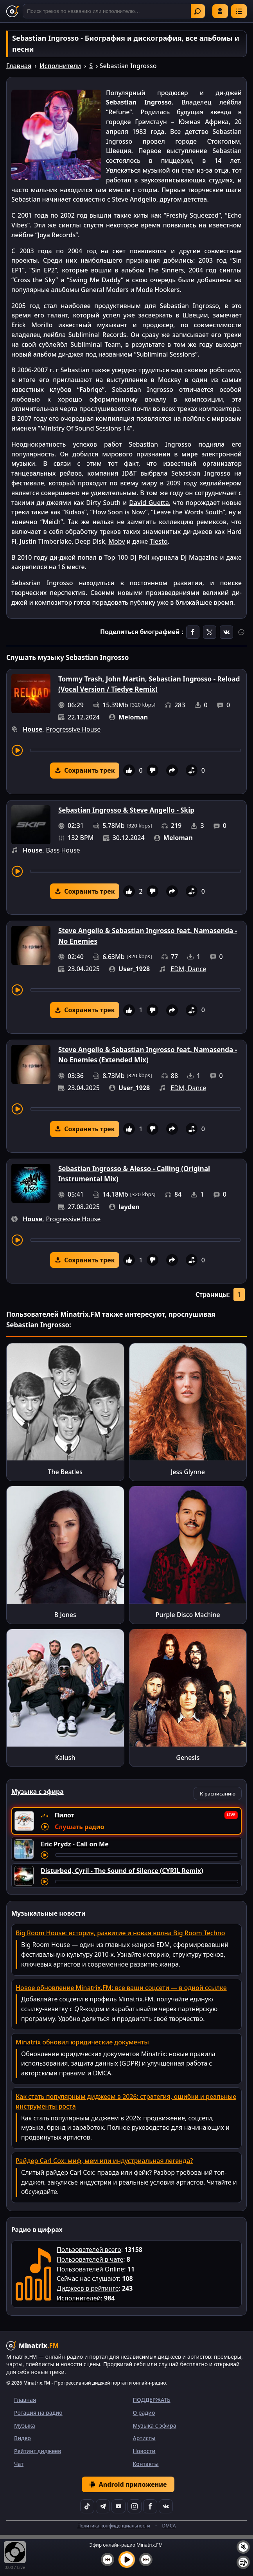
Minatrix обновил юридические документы (82, 2042)
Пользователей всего (89, 2249)
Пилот (64, 1815)
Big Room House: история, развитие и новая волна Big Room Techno (120, 1933)
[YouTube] (118, 2506)
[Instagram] (134, 2506)
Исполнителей (79, 2298)
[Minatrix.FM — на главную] (12, 11)
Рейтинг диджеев (37, 2451)
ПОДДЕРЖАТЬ (151, 2399)
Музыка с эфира (154, 2425)
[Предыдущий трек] (107, 2559)
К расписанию (217, 1793)
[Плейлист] (243, 2562)
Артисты (144, 2438)
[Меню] (239, 11)
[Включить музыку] (126, 2559)
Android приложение (128, 2484)
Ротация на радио (38, 2412)
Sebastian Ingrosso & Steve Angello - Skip (126, 810)
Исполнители (60, 65)
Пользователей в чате (90, 2259)
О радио (144, 2412)
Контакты (146, 2464)
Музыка (24, 2425)
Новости (144, 2451)
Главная (18, 65)
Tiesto (158, 541)
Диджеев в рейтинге (87, 2288)
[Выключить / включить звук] (243, 2547)
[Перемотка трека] (135, 750)
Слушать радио (79, 1826)
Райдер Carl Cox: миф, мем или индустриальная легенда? (104, 2160)
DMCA (169, 2525)
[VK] (166, 2506)
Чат (18, 2464)
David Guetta (149, 502)
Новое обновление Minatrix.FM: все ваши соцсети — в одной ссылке (121, 1987)
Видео (22, 2438)
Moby (116, 541)
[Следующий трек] (146, 2559)
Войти (220, 11)
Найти (197, 11)
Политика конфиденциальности (113, 2525)
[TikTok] (87, 2506)
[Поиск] (114, 11)
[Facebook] (150, 2506)
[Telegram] (103, 2506)
